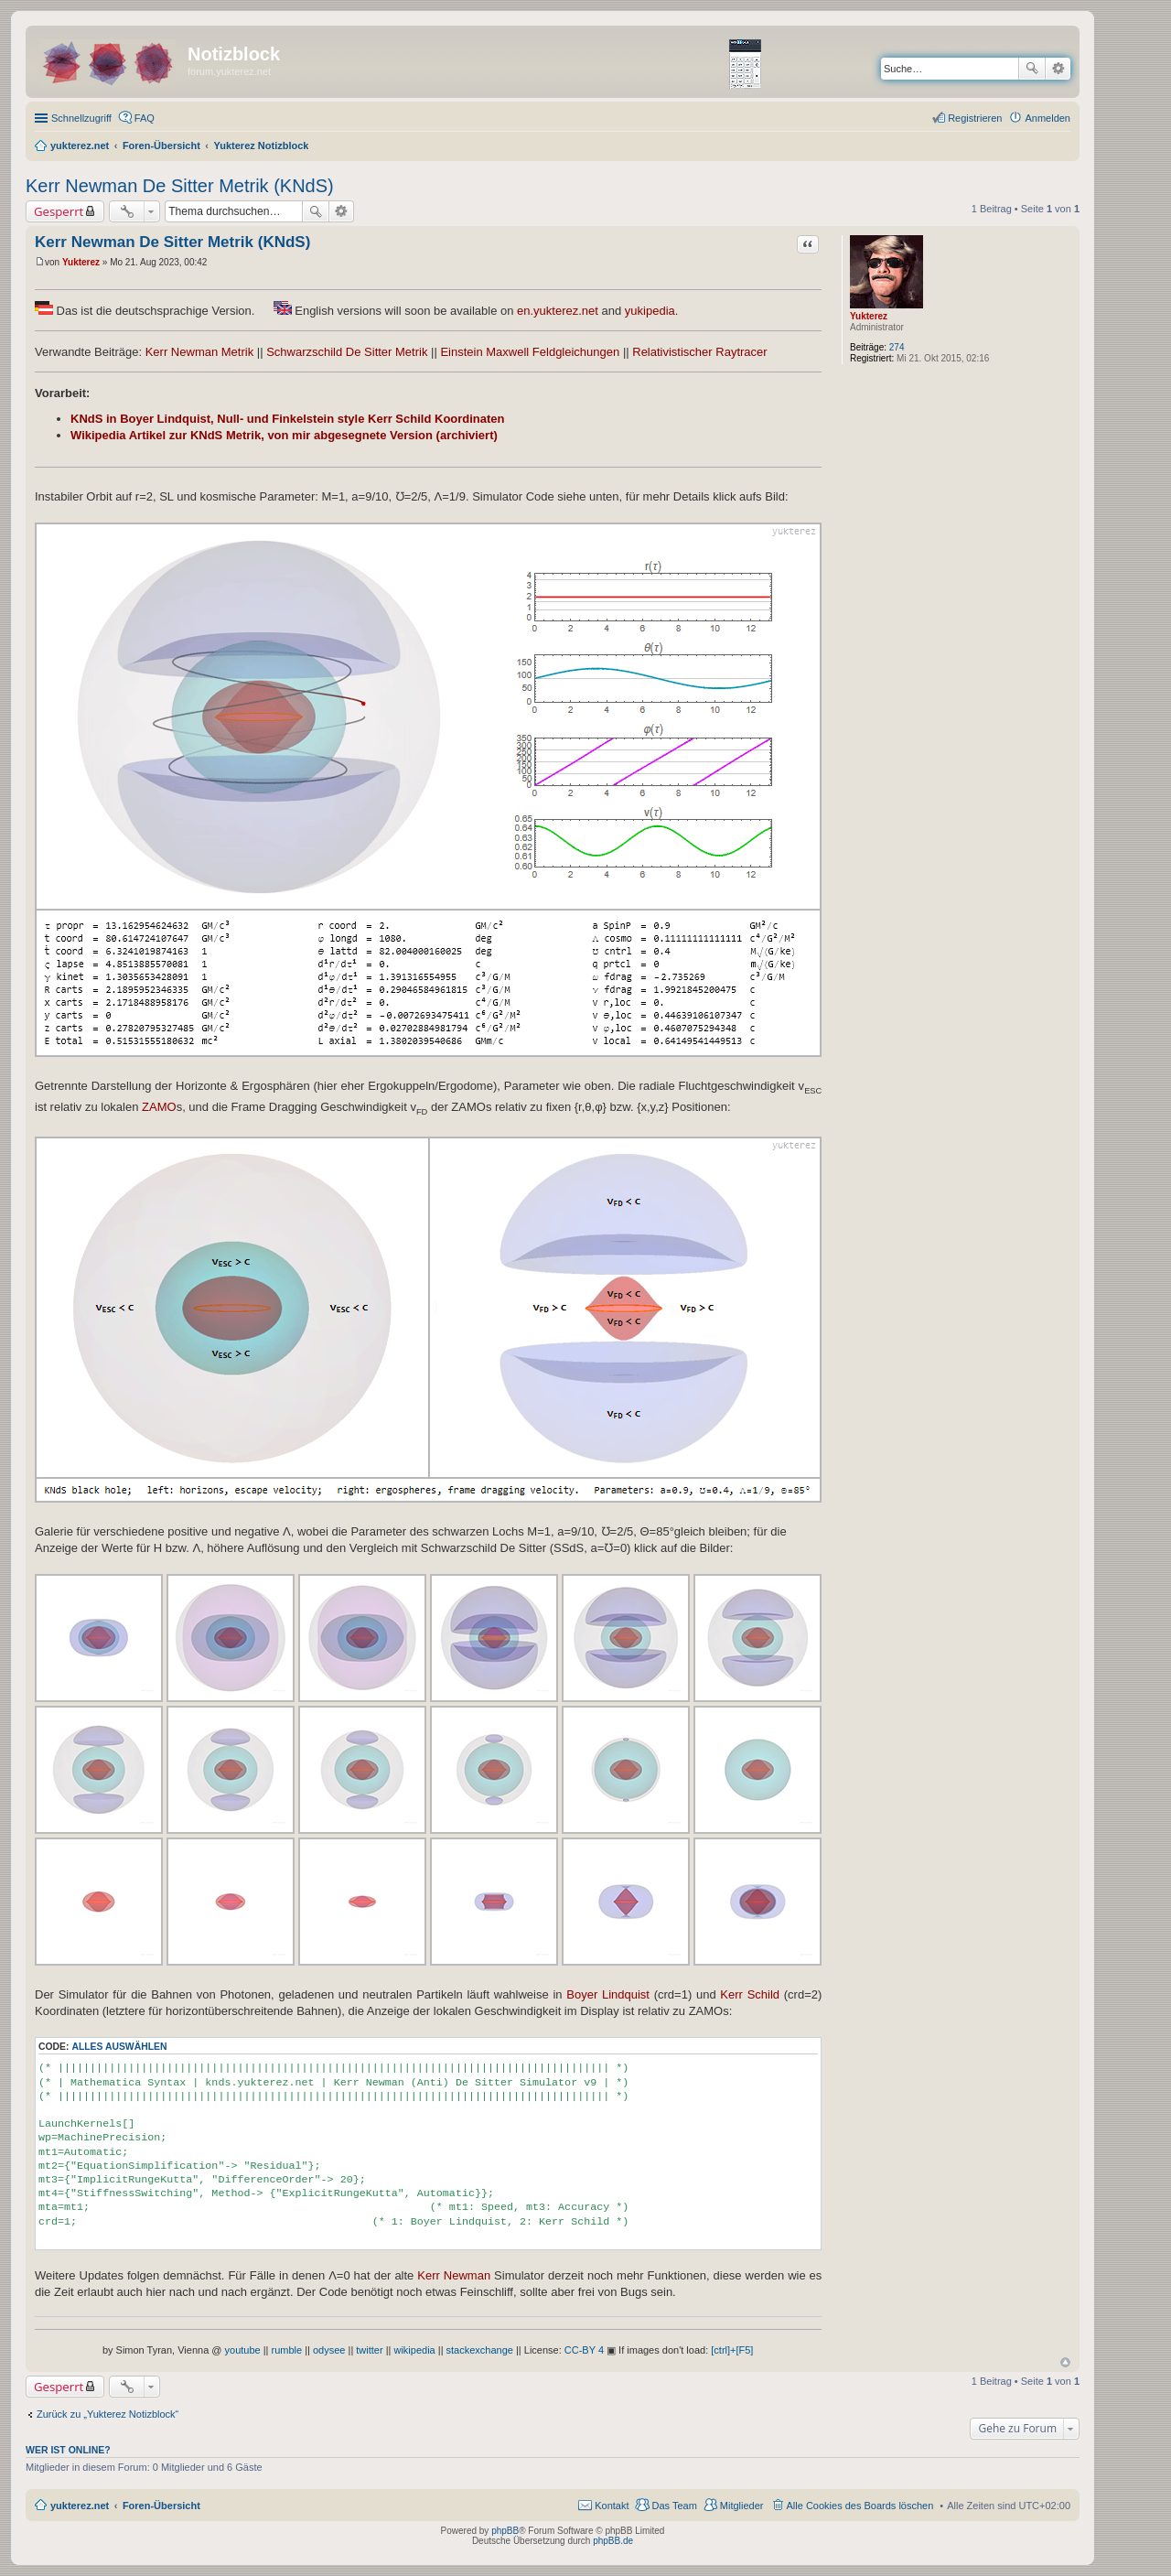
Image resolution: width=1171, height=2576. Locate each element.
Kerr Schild (749, 1994)
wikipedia (414, 2349)
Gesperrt (58, 211)
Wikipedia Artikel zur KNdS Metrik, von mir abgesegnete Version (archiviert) (284, 435)
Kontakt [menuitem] (611, 2505)
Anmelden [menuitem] (1047, 118)
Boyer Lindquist (608, 1994)
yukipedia (650, 311)
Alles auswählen (119, 2047)
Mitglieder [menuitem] (742, 2505)
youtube (243, 2349)
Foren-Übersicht (161, 2505)
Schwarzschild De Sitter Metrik (346, 352)
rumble (287, 2349)
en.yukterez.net (557, 311)
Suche (1032, 69)
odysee (329, 2349)
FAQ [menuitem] (144, 118)
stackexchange (479, 2349)
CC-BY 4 (584, 2349)
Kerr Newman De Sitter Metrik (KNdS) (180, 186)
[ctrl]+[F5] (732, 2349)
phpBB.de (613, 2541)
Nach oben (1065, 2362)
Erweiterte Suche (1058, 69)
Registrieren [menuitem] (975, 118)
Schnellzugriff (81, 118)
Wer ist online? (68, 2449)
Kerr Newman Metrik (199, 352)
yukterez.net (79, 2505)
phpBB (505, 2531)
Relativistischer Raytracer (699, 352)
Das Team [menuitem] (673, 2505)
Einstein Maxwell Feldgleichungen (529, 352)
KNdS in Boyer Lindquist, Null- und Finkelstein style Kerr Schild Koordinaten (287, 419)
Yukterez (868, 316)
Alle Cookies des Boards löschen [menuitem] (860, 2505)
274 (897, 347)
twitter (369, 2349)
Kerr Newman (453, 2275)
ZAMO (159, 1107)
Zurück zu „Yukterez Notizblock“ (107, 2414)
